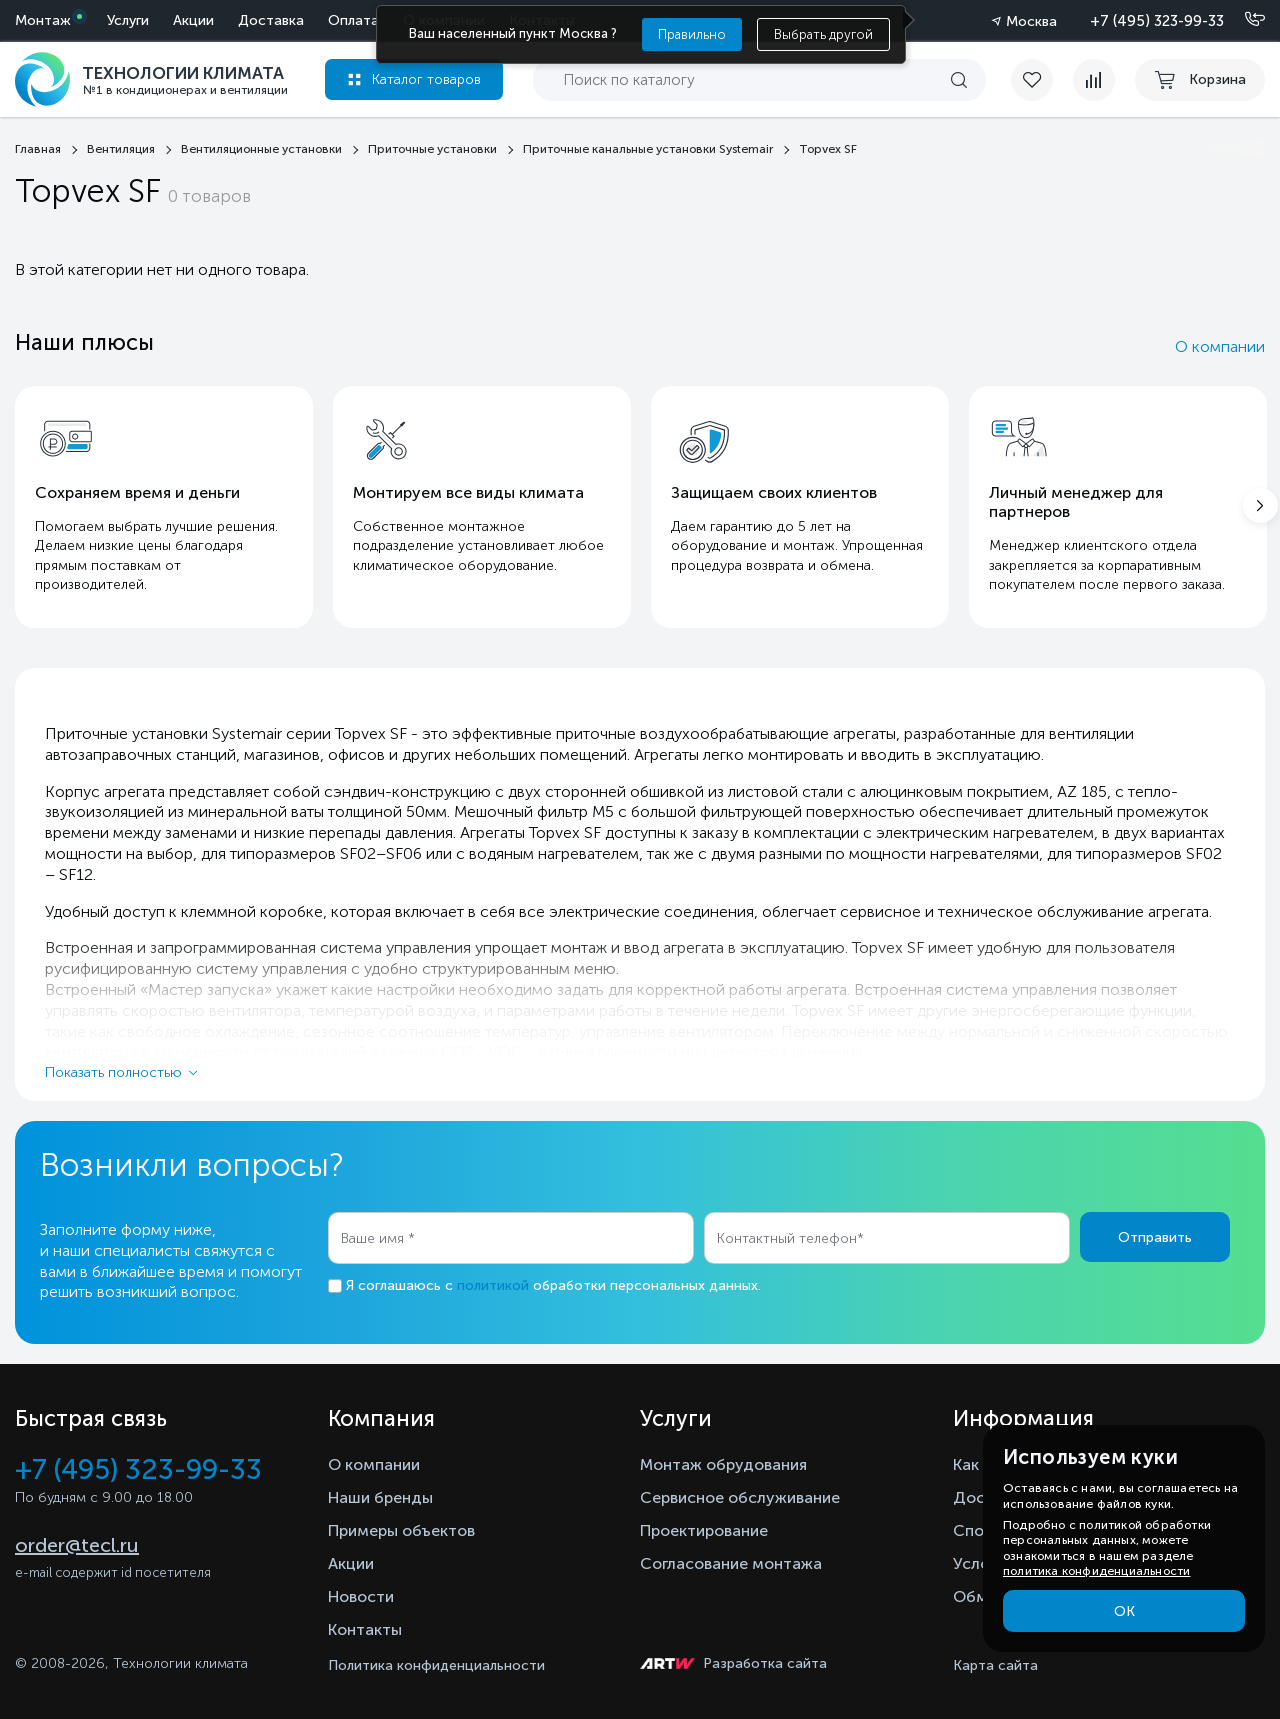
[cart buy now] (1200, 80)
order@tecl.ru (77, 1545)
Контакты (365, 1629)
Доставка (271, 20)
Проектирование (704, 1530)
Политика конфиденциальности (436, 1665)
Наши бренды (380, 1497)
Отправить (1155, 1237)
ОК (1124, 1611)
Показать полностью (113, 1072)
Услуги (128, 20)
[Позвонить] (1243, 20)
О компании (1220, 346)
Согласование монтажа (731, 1563)
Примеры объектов (401, 1530)
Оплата (353, 20)
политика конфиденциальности (1096, 1571)
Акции (193, 20)
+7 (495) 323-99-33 (1157, 21)
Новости (361, 1596)
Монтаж (43, 20)
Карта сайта (995, 1665)
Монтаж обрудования (723, 1464)
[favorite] (1042, 80)
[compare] (1094, 80)
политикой (493, 1285)
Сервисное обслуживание (740, 1497)
